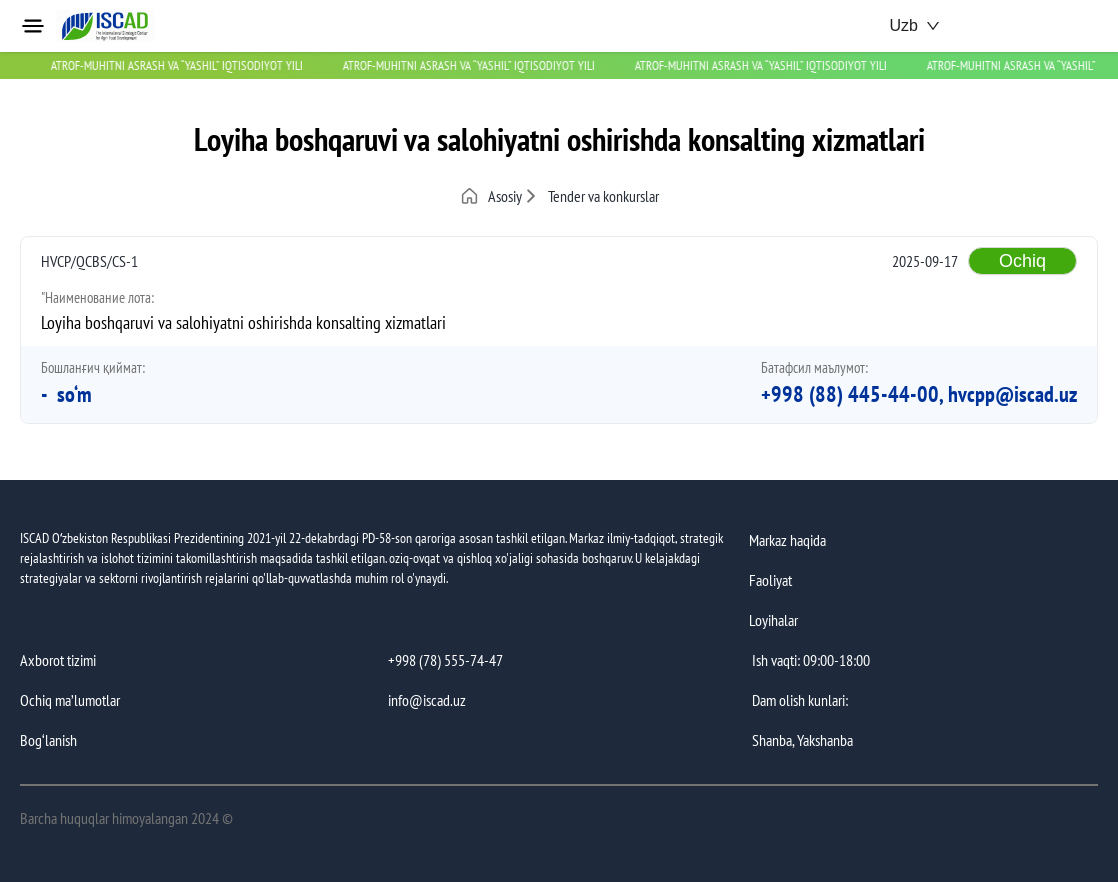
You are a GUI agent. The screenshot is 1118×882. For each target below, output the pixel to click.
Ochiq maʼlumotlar (70, 700)
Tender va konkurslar (603, 196)
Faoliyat (770, 580)
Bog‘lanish (48, 740)
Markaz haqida (787, 540)
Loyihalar (773, 620)
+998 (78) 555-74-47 (445, 660)
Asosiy (490, 196)
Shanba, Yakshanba (802, 740)
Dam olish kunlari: (800, 700)
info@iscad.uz (427, 700)
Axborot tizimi (58, 660)
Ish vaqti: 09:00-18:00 (811, 660)
